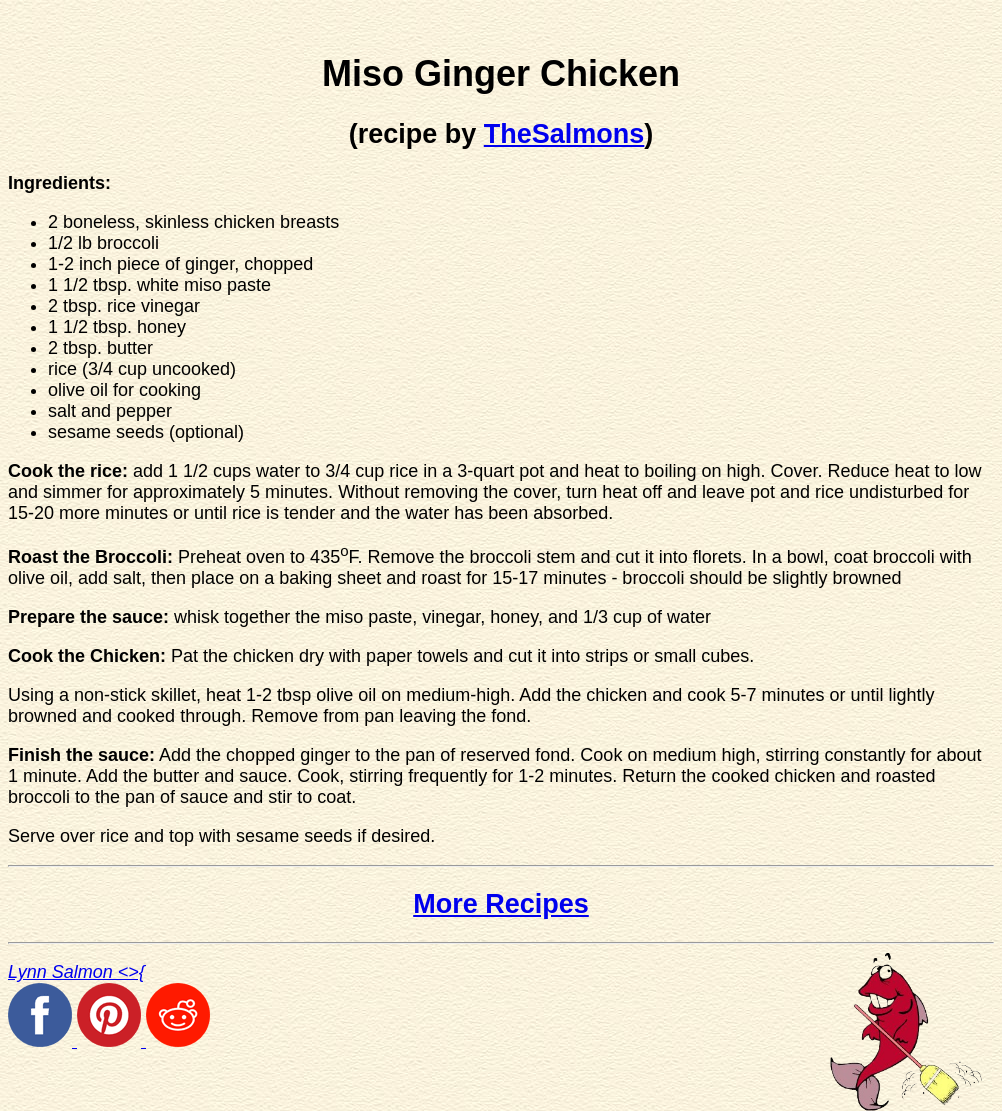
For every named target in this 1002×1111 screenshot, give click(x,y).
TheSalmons (564, 134)
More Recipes (501, 904)
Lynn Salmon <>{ (76, 972)
